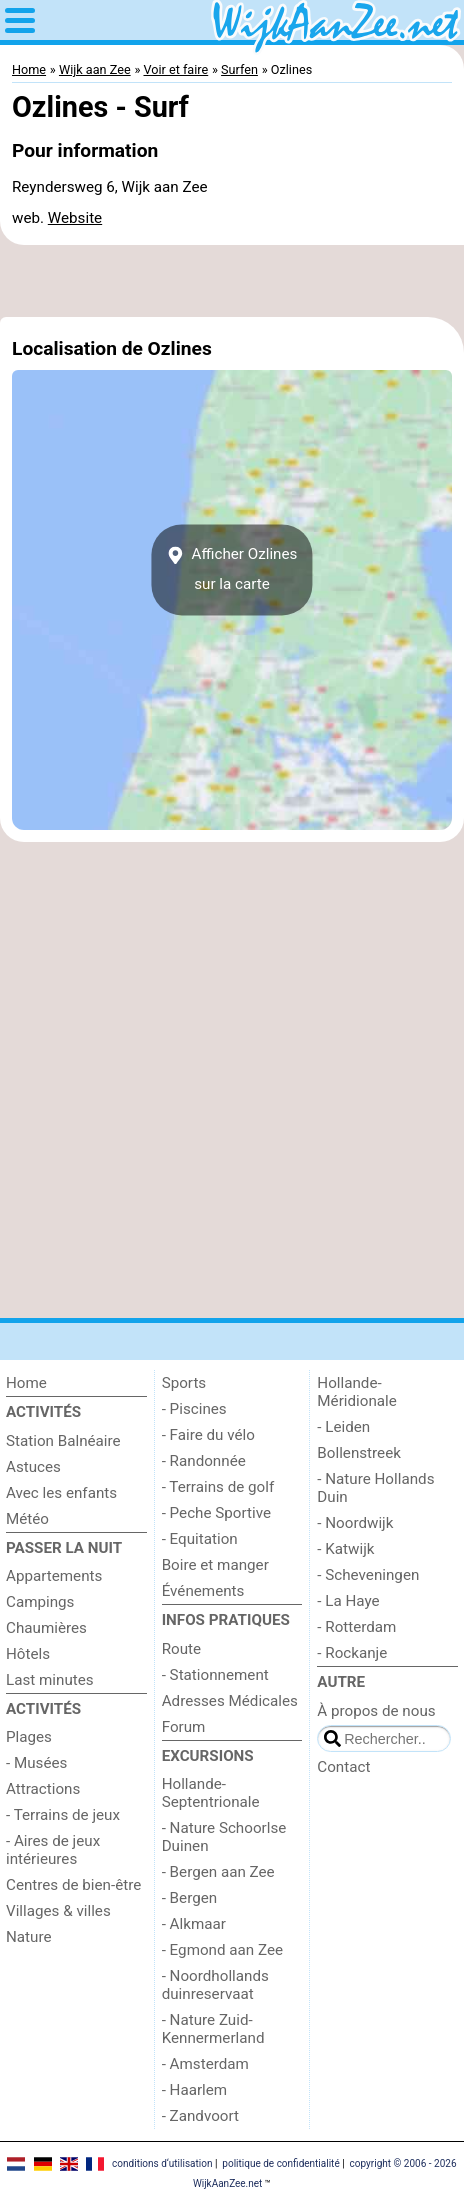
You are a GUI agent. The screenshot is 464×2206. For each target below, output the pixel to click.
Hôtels (28, 1654)
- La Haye (348, 1601)
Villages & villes (58, 1911)
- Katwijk (345, 1549)
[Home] (76, 1383)
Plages (29, 1737)
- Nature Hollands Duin (375, 1488)
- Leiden (343, 1427)
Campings (40, 1602)
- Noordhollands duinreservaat (215, 1985)
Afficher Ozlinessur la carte (232, 569)
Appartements (54, 1576)
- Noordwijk (355, 1523)
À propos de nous (376, 1711)
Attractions (43, 1789)
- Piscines (194, 1409)
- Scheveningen (368, 1575)
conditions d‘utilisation (162, 2163)
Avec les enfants (61, 1493)
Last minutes (50, 1680)
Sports (184, 1383)
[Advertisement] (232, 281)
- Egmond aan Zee (222, 1950)
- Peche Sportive (216, 1513)
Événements (203, 1591)
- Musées (36, 1763)
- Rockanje (352, 1653)
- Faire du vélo (208, 1435)
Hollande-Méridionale (356, 1392)
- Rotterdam (356, 1627)
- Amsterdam (205, 2064)
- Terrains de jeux (63, 1815)
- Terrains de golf (218, 1487)
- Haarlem (195, 2090)
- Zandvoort (200, 2116)
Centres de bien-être (73, 1885)
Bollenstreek (359, 1453)
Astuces (33, 1467)
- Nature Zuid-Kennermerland (213, 2029)
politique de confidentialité (280, 2163)
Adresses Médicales (230, 1701)
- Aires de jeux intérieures (53, 1850)
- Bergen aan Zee (218, 1872)
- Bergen (189, 1898)
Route (181, 1649)
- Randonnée (204, 1461)
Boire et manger (215, 1565)
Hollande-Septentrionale (211, 1793)
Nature (29, 1937)
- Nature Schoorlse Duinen (224, 1837)
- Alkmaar (194, 1924)
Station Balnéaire (63, 1441)
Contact (343, 1767)
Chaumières (46, 1628)
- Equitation (200, 1539)
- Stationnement (215, 1675)
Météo (27, 1519)
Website (75, 218)
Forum (184, 1727)
